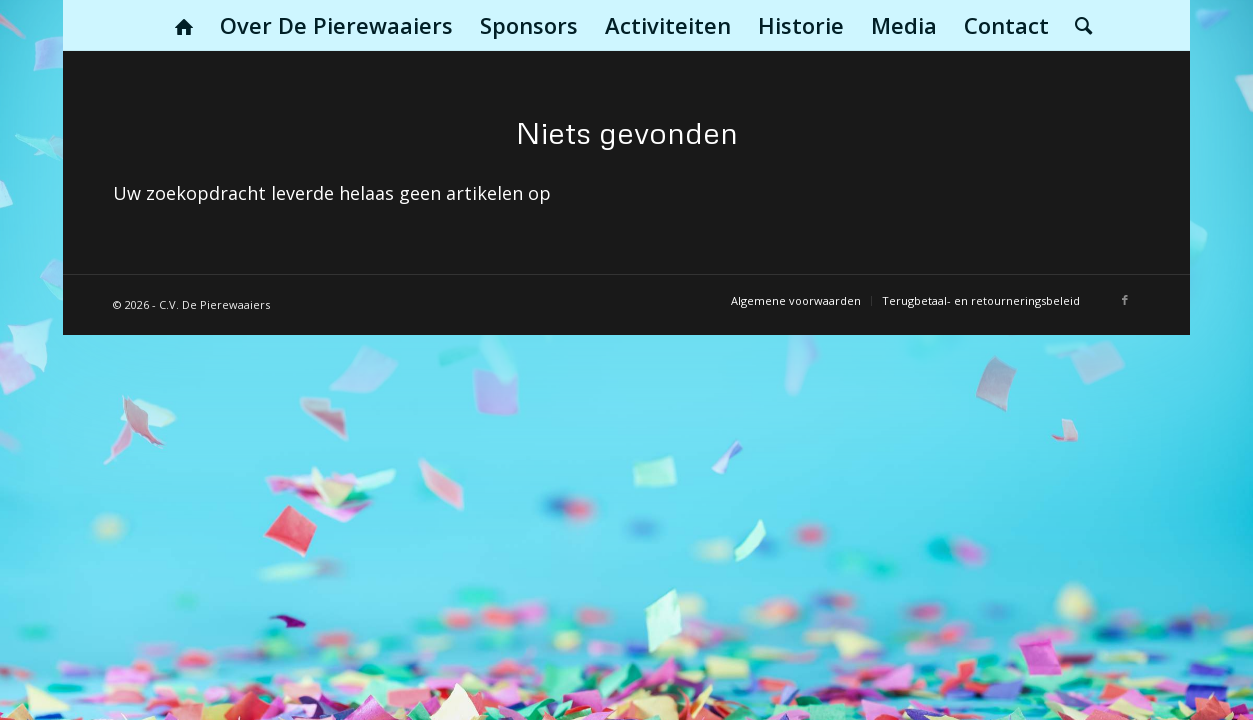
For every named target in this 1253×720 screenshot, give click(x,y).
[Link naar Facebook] (1125, 300)
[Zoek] (1077, 25)
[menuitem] (184, 25)
